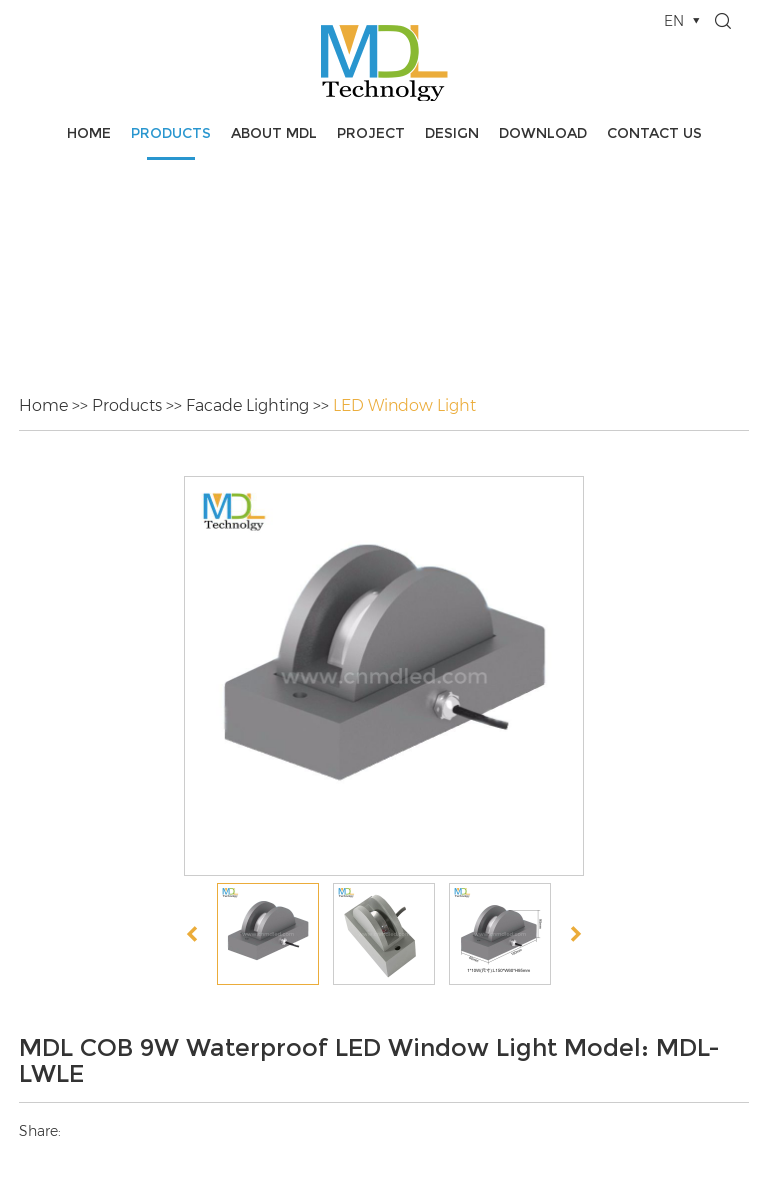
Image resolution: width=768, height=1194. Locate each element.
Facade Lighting (247, 405)
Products (171, 133)
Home (89, 133)
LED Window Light (404, 405)
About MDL (274, 133)
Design (452, 133)
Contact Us (654, 133)
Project (371, 133)
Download (543, 133)
